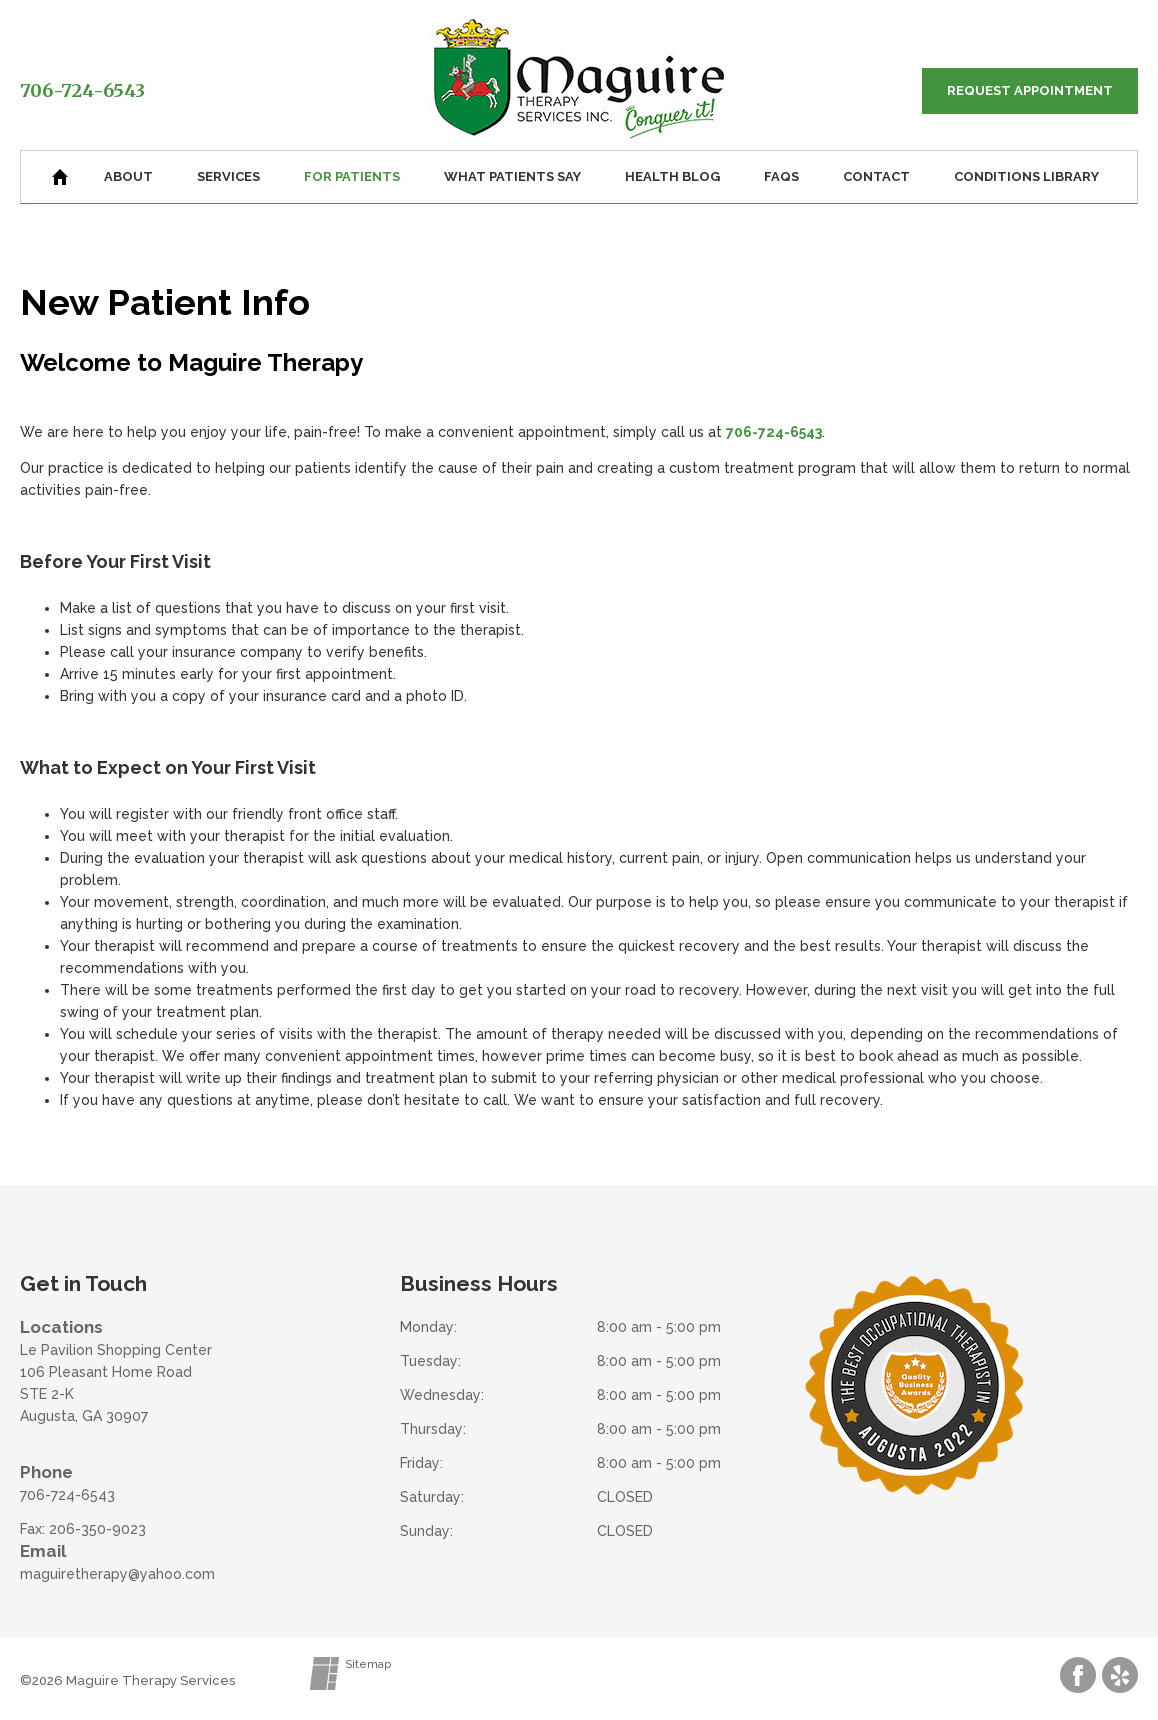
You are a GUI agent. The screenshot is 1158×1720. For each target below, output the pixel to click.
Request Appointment (1030, 90)
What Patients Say (512, 176)
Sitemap (368, 1664)
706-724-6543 (82, 90)
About (128, 176)
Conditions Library (1026, 176)
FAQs (781, 176)
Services (228, 176)
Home (60, 177)
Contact (876, 176)
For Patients (352, 176)
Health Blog (672, 176)
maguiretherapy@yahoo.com (117, 1574)
